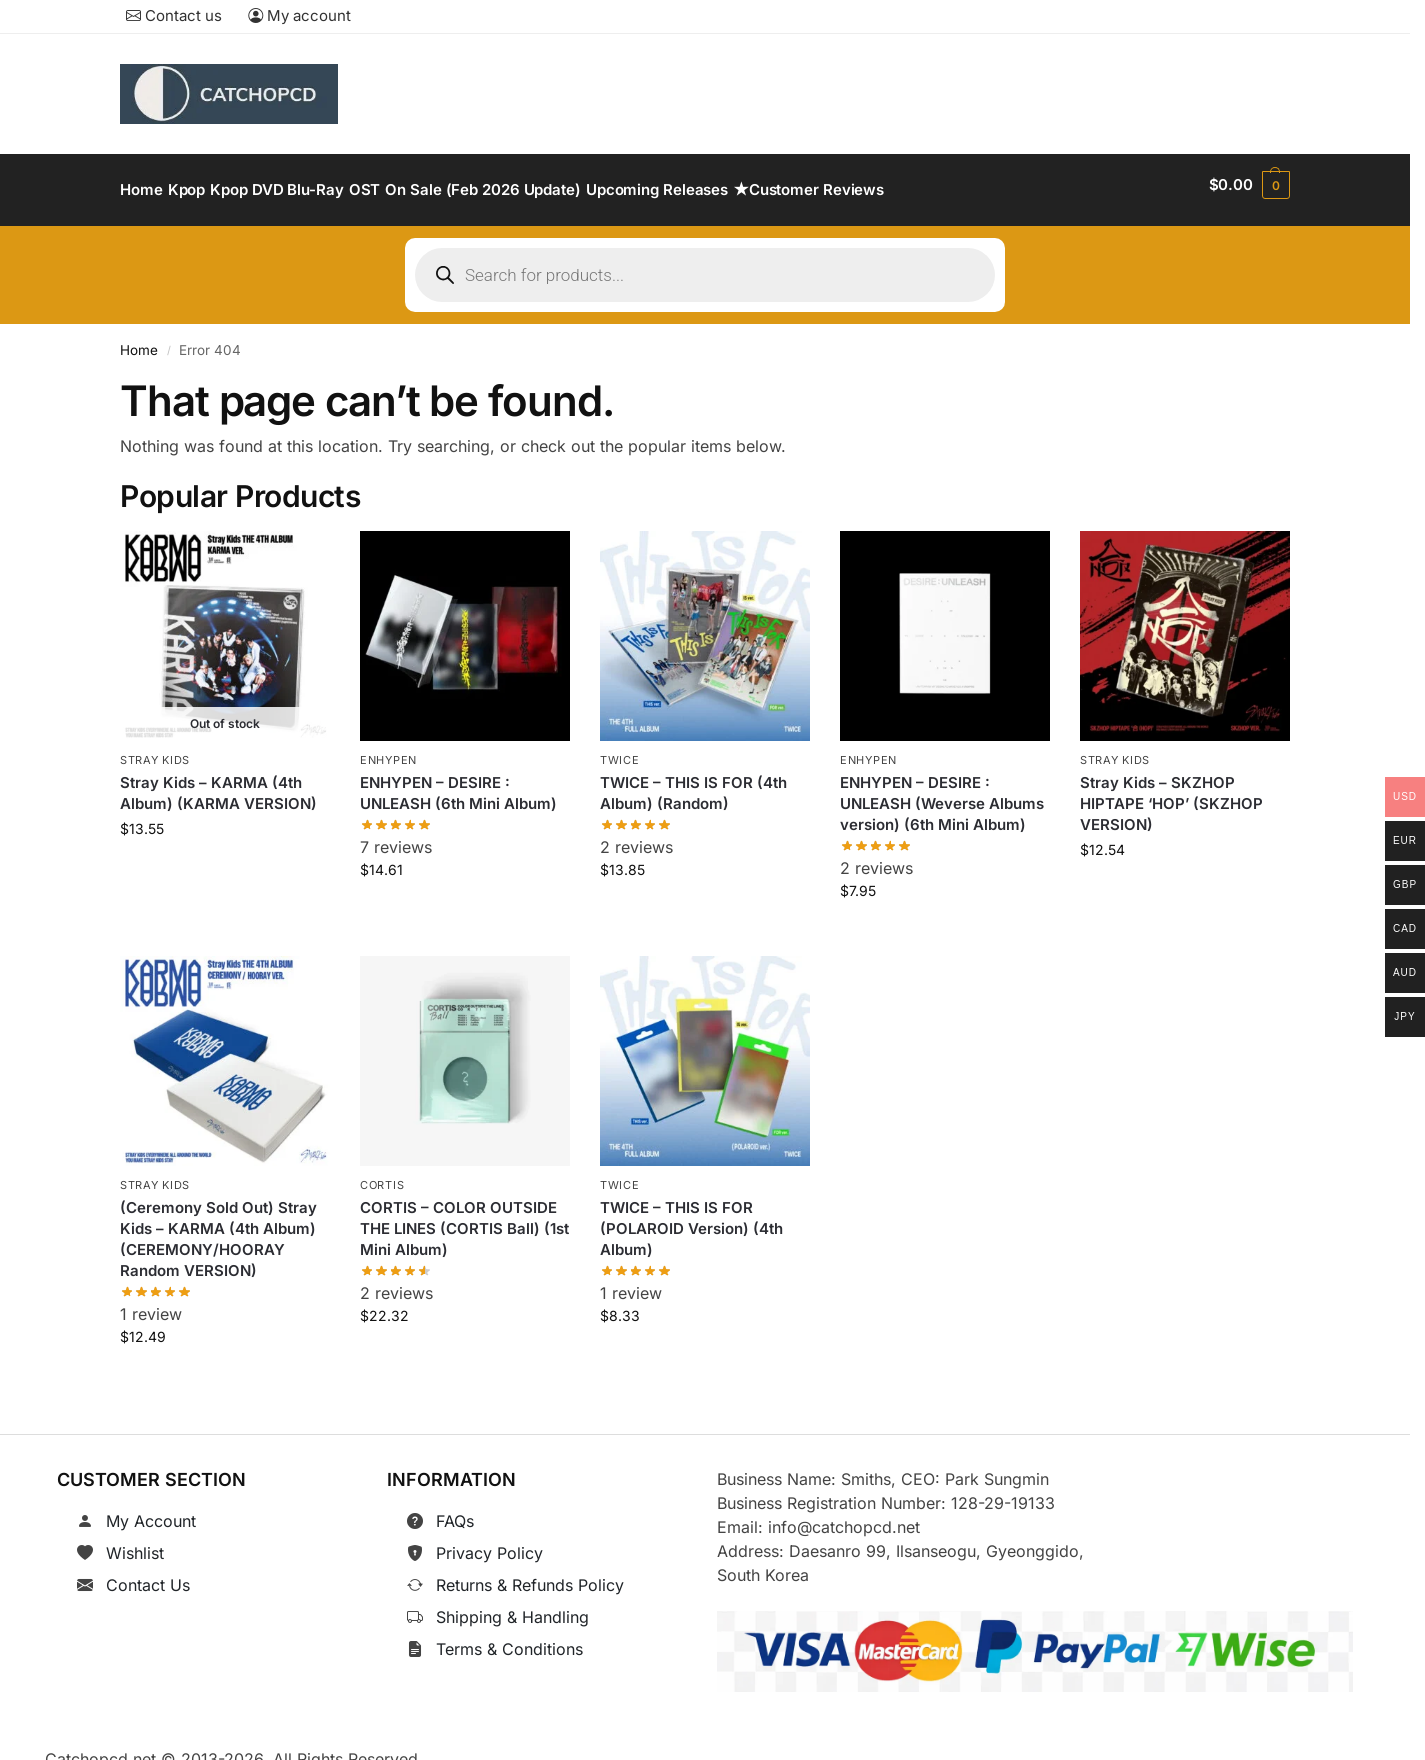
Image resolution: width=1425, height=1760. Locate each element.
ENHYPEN (388, 749)
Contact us (174, 15)
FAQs (455, 1509)
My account (299, 15)
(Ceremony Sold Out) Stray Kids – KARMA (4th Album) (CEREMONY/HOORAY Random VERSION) (218, 1229)
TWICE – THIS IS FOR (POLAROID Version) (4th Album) (691, 1218)
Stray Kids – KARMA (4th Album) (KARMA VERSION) (218, 782)
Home (139, 339)
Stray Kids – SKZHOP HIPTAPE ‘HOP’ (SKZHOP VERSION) (1171, 792)
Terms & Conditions (509, 1637)
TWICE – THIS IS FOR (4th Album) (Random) (693, 782)
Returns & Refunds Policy (530, 1573)
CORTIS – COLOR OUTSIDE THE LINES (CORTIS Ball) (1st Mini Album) (464, 1218)
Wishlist (135, 1541)
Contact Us (148, 1573)
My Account (151, 1509)
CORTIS (382, 1174)
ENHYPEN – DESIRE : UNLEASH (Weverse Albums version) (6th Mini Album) (942, 792)
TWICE (620, 749)
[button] (1249, 185)
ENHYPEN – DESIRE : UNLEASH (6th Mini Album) (458, 782)
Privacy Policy (489, 1541)
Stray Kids (155, 749)
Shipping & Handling (512, 1605)
